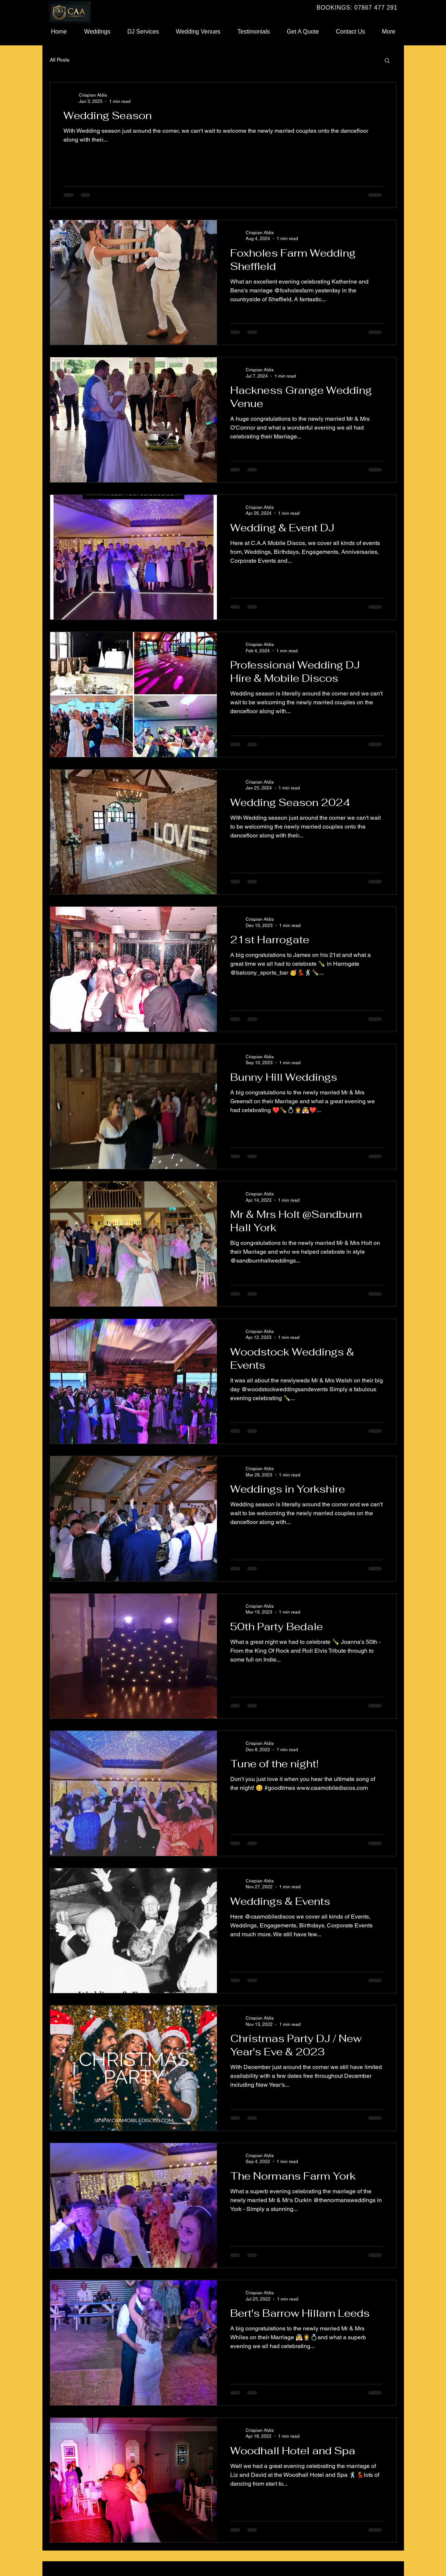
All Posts (59, 60)
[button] (387, 61)
